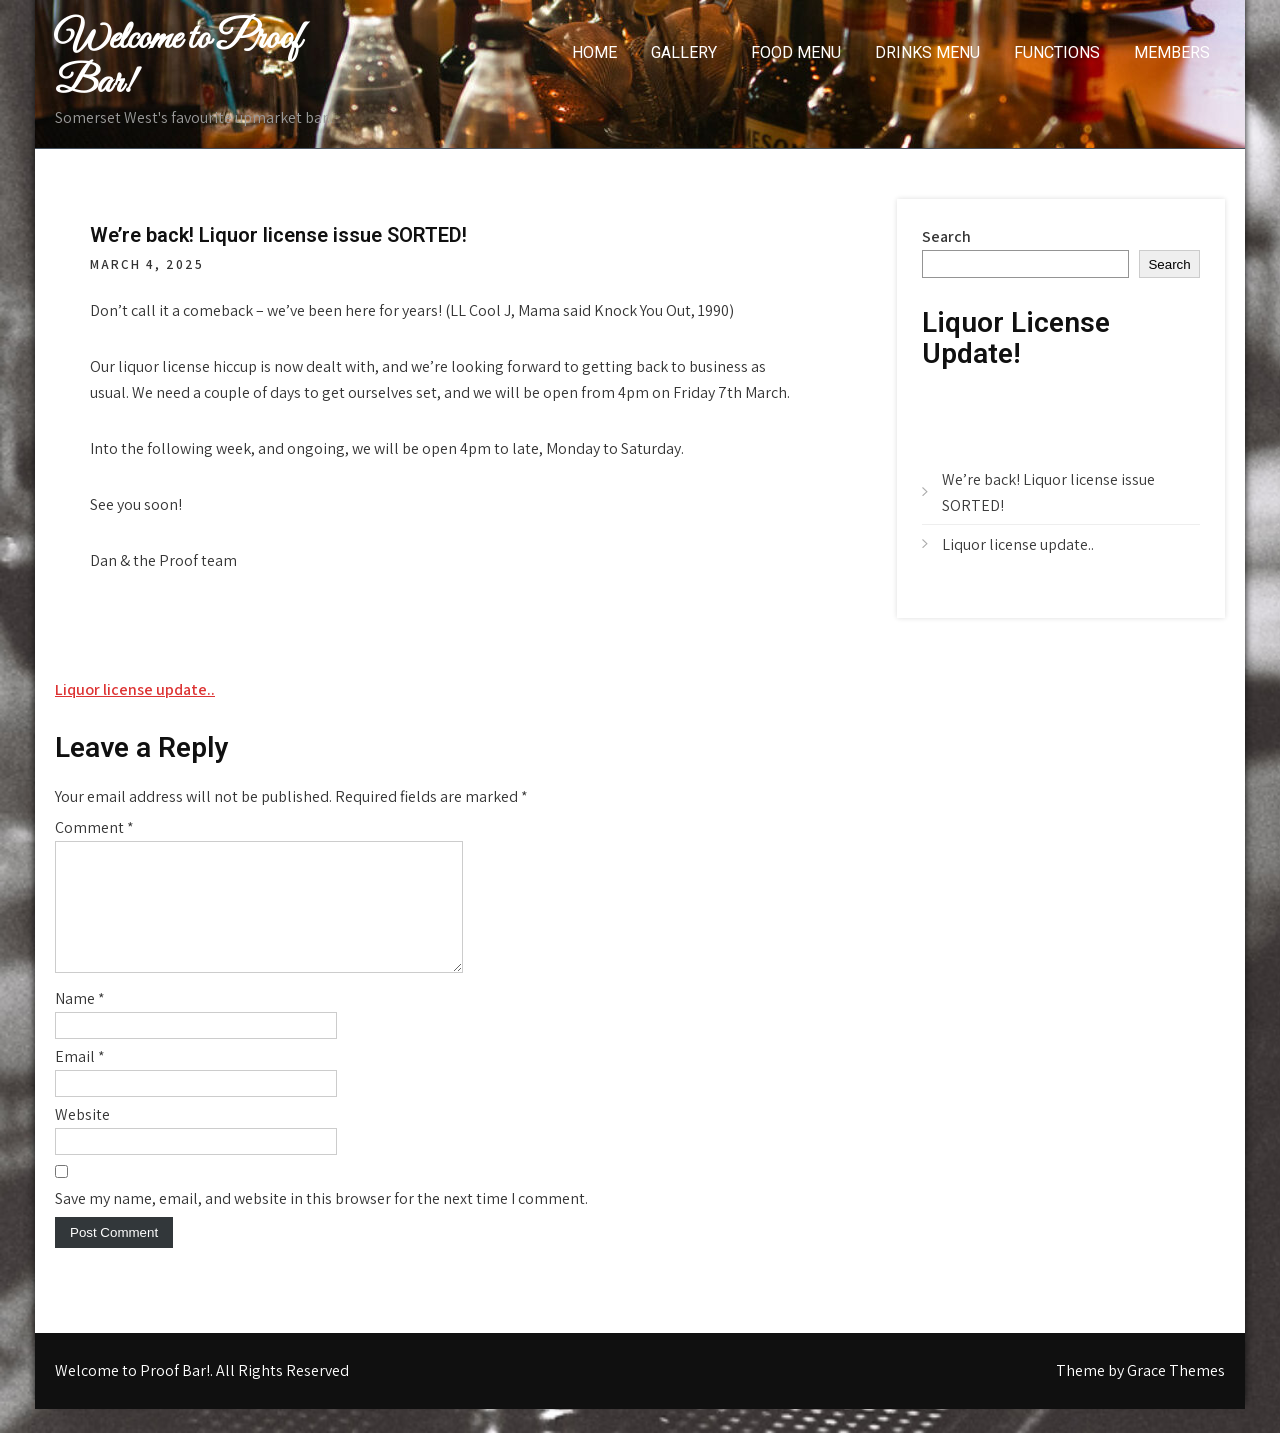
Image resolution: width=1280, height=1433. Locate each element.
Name (80, 1022)
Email (80, 1080)
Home (594, 52)
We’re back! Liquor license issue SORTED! (1048, 492)
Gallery (684, 52)
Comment (94, 827)
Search (946, 236)
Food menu (796, 52)
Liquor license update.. (135, 689)
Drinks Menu (927, 52)
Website (82, 1138)
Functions (1057, 52)
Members (1172, 52)
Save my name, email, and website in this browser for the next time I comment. (321, 1222)
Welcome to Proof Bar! (178, 61)
